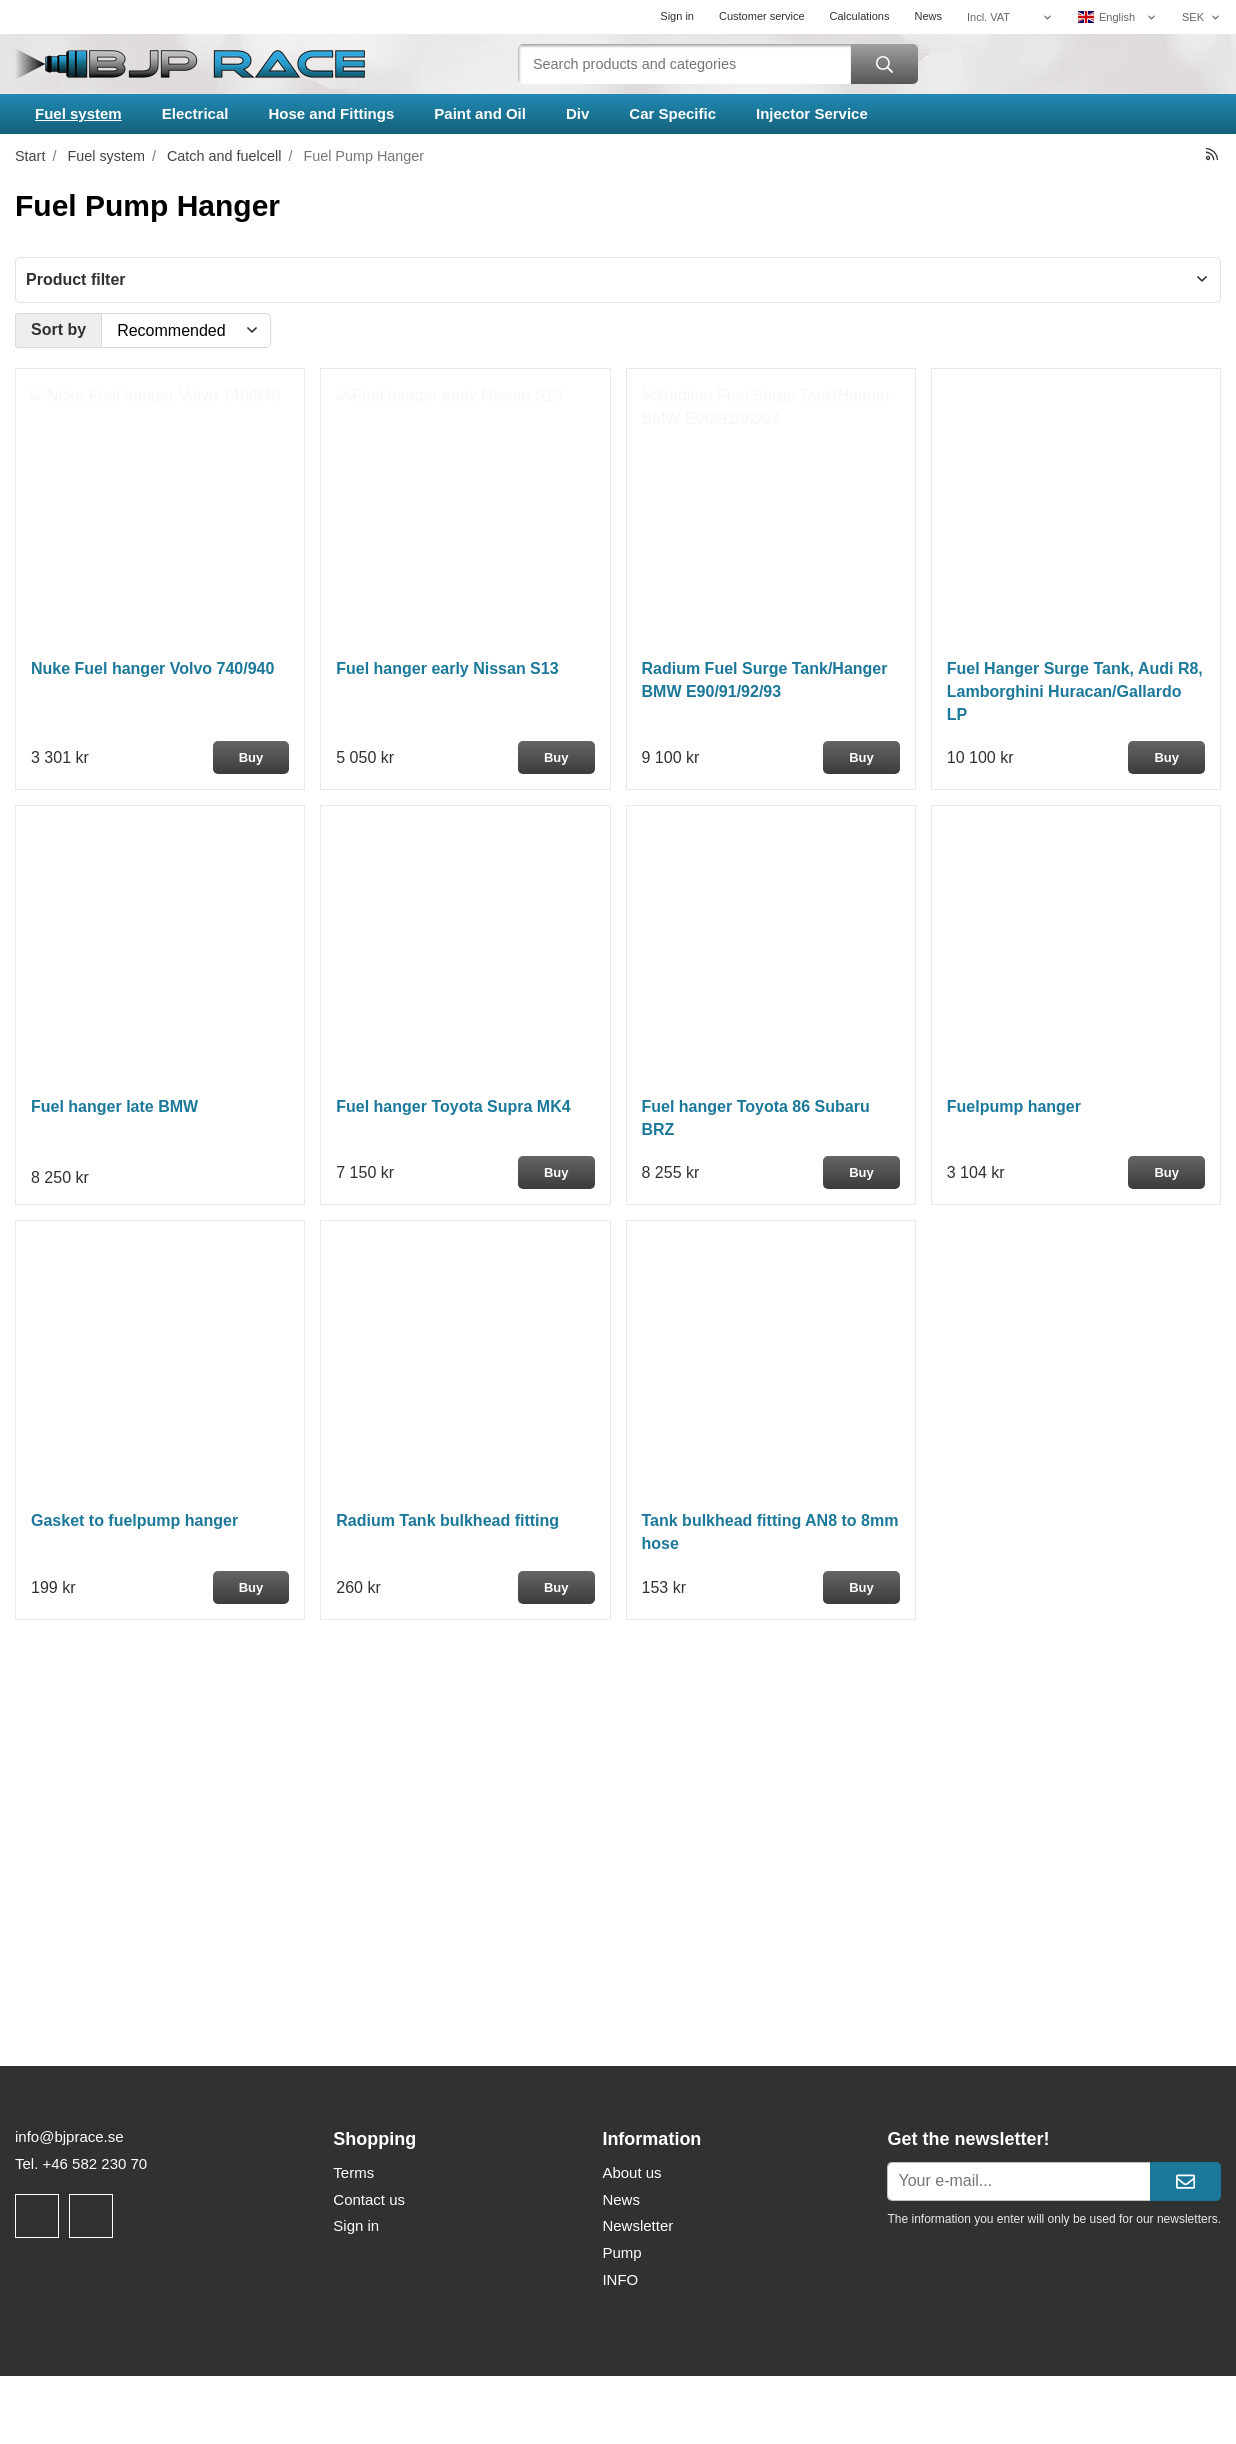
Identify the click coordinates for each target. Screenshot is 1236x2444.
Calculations (860, 16)
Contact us (369, 2199)
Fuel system (78, 113)
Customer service (762, 16)
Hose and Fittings (331, 113)
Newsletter (637, 2225)
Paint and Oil (480, 113)
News (928, 16)
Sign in (677, 16)
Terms (353, 2172)
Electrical (195, 113)
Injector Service (812, 113)
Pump (621, 2252)
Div (577, 113)
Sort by (58, 329)
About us (631, 2172)
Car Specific (672, 113)
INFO (620, 2279)
